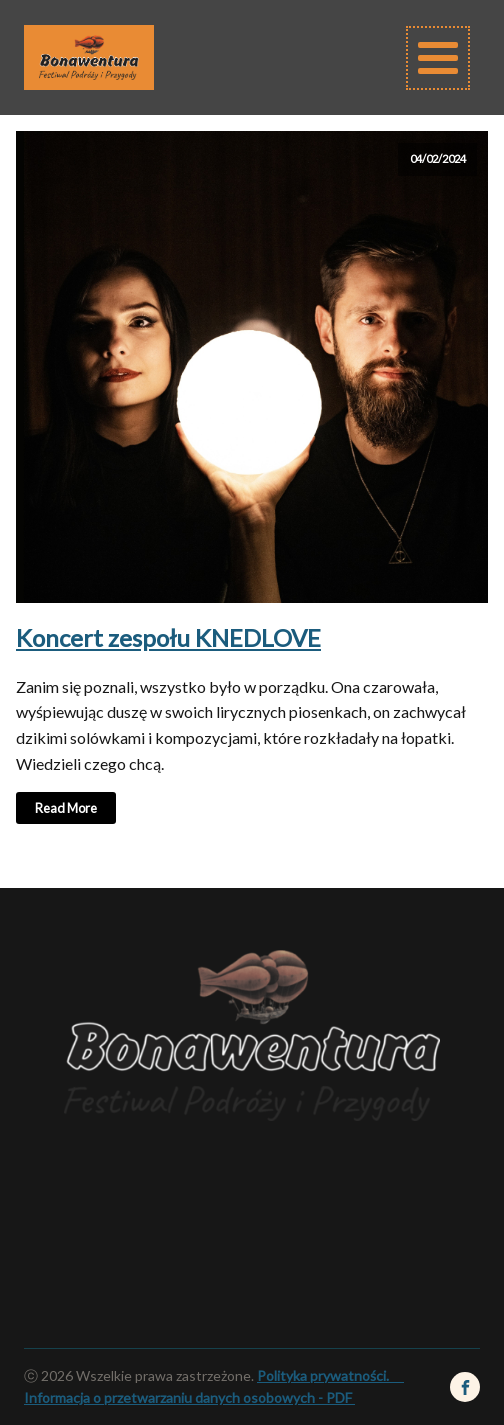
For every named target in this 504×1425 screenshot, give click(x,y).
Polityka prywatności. (330, 1375)
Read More (66, 808)
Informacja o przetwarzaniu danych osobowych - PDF (188, 1397)
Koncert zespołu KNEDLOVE (168, 637)
